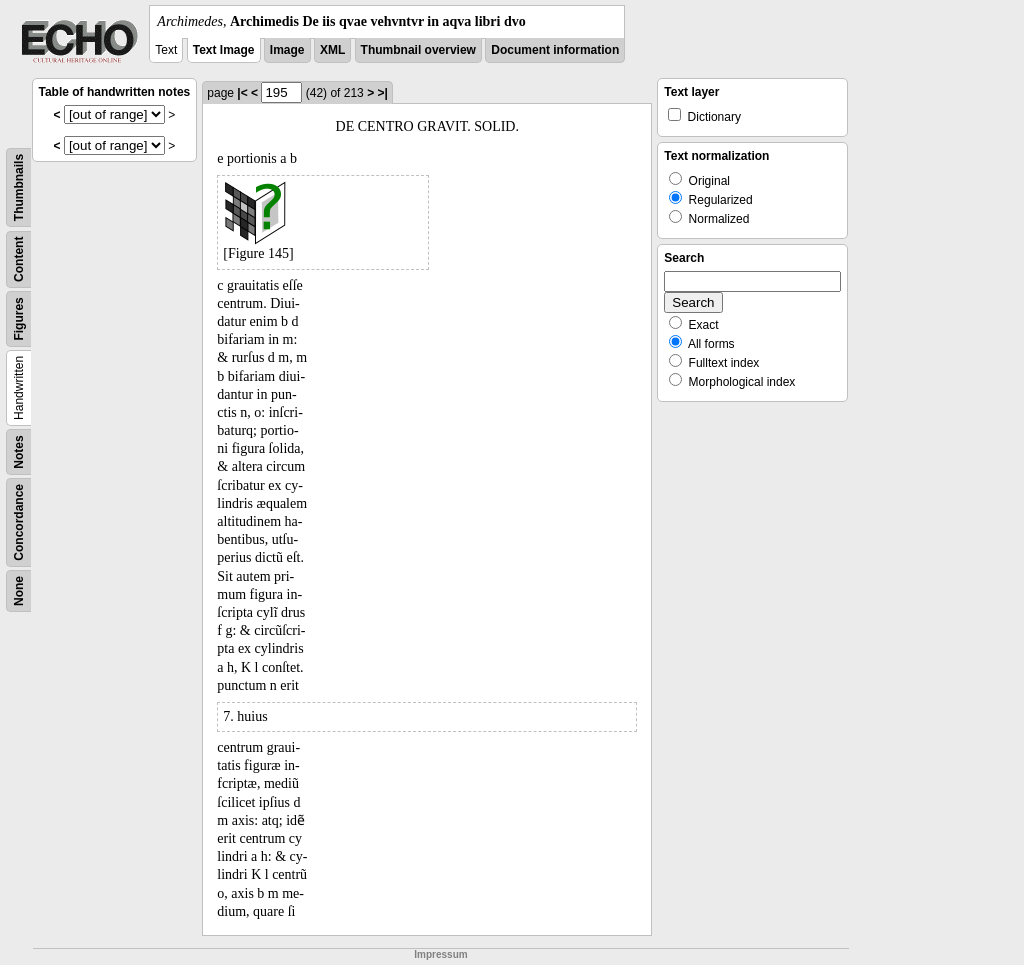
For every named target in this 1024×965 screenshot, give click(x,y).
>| (382, 93)
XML (332, 50)
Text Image (224, 50)
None (19, 591)
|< (242, 93)
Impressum (440, 954)
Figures (19, 318)
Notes (19, 451)
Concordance (19, 522)
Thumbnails (19, 187)
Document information (555, 50)
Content (19, 259)
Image (287, 50)
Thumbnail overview (418, 50)
